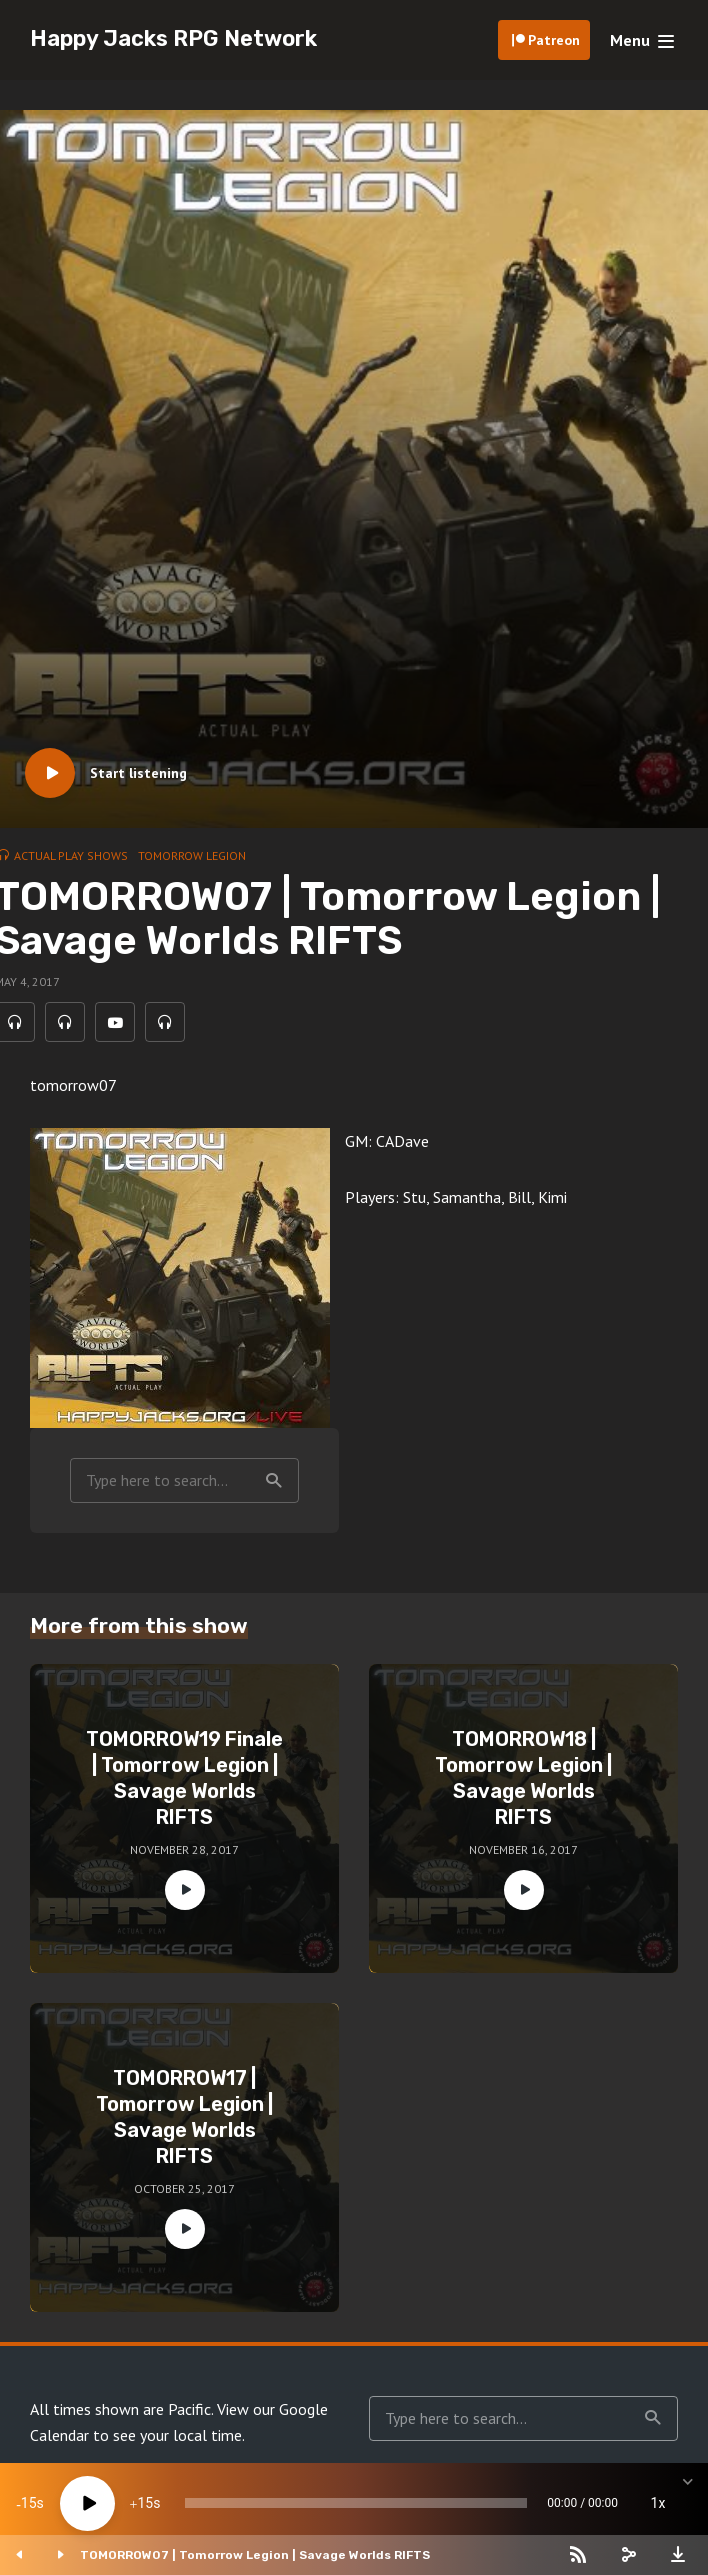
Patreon (554, 40)
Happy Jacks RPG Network (173, 38)
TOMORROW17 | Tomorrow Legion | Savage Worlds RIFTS (184, 2117)
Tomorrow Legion (192, 855)
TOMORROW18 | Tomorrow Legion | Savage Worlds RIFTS (523, 1778)
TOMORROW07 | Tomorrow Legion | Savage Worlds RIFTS (255, 2555)
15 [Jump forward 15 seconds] (145, 2503)
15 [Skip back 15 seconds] (29, 2503)
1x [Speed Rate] (658, 2503)
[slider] (356, 2503)
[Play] (87, 2503)
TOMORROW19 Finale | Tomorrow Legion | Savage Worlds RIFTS (184, 1778)
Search (274, 1481)
